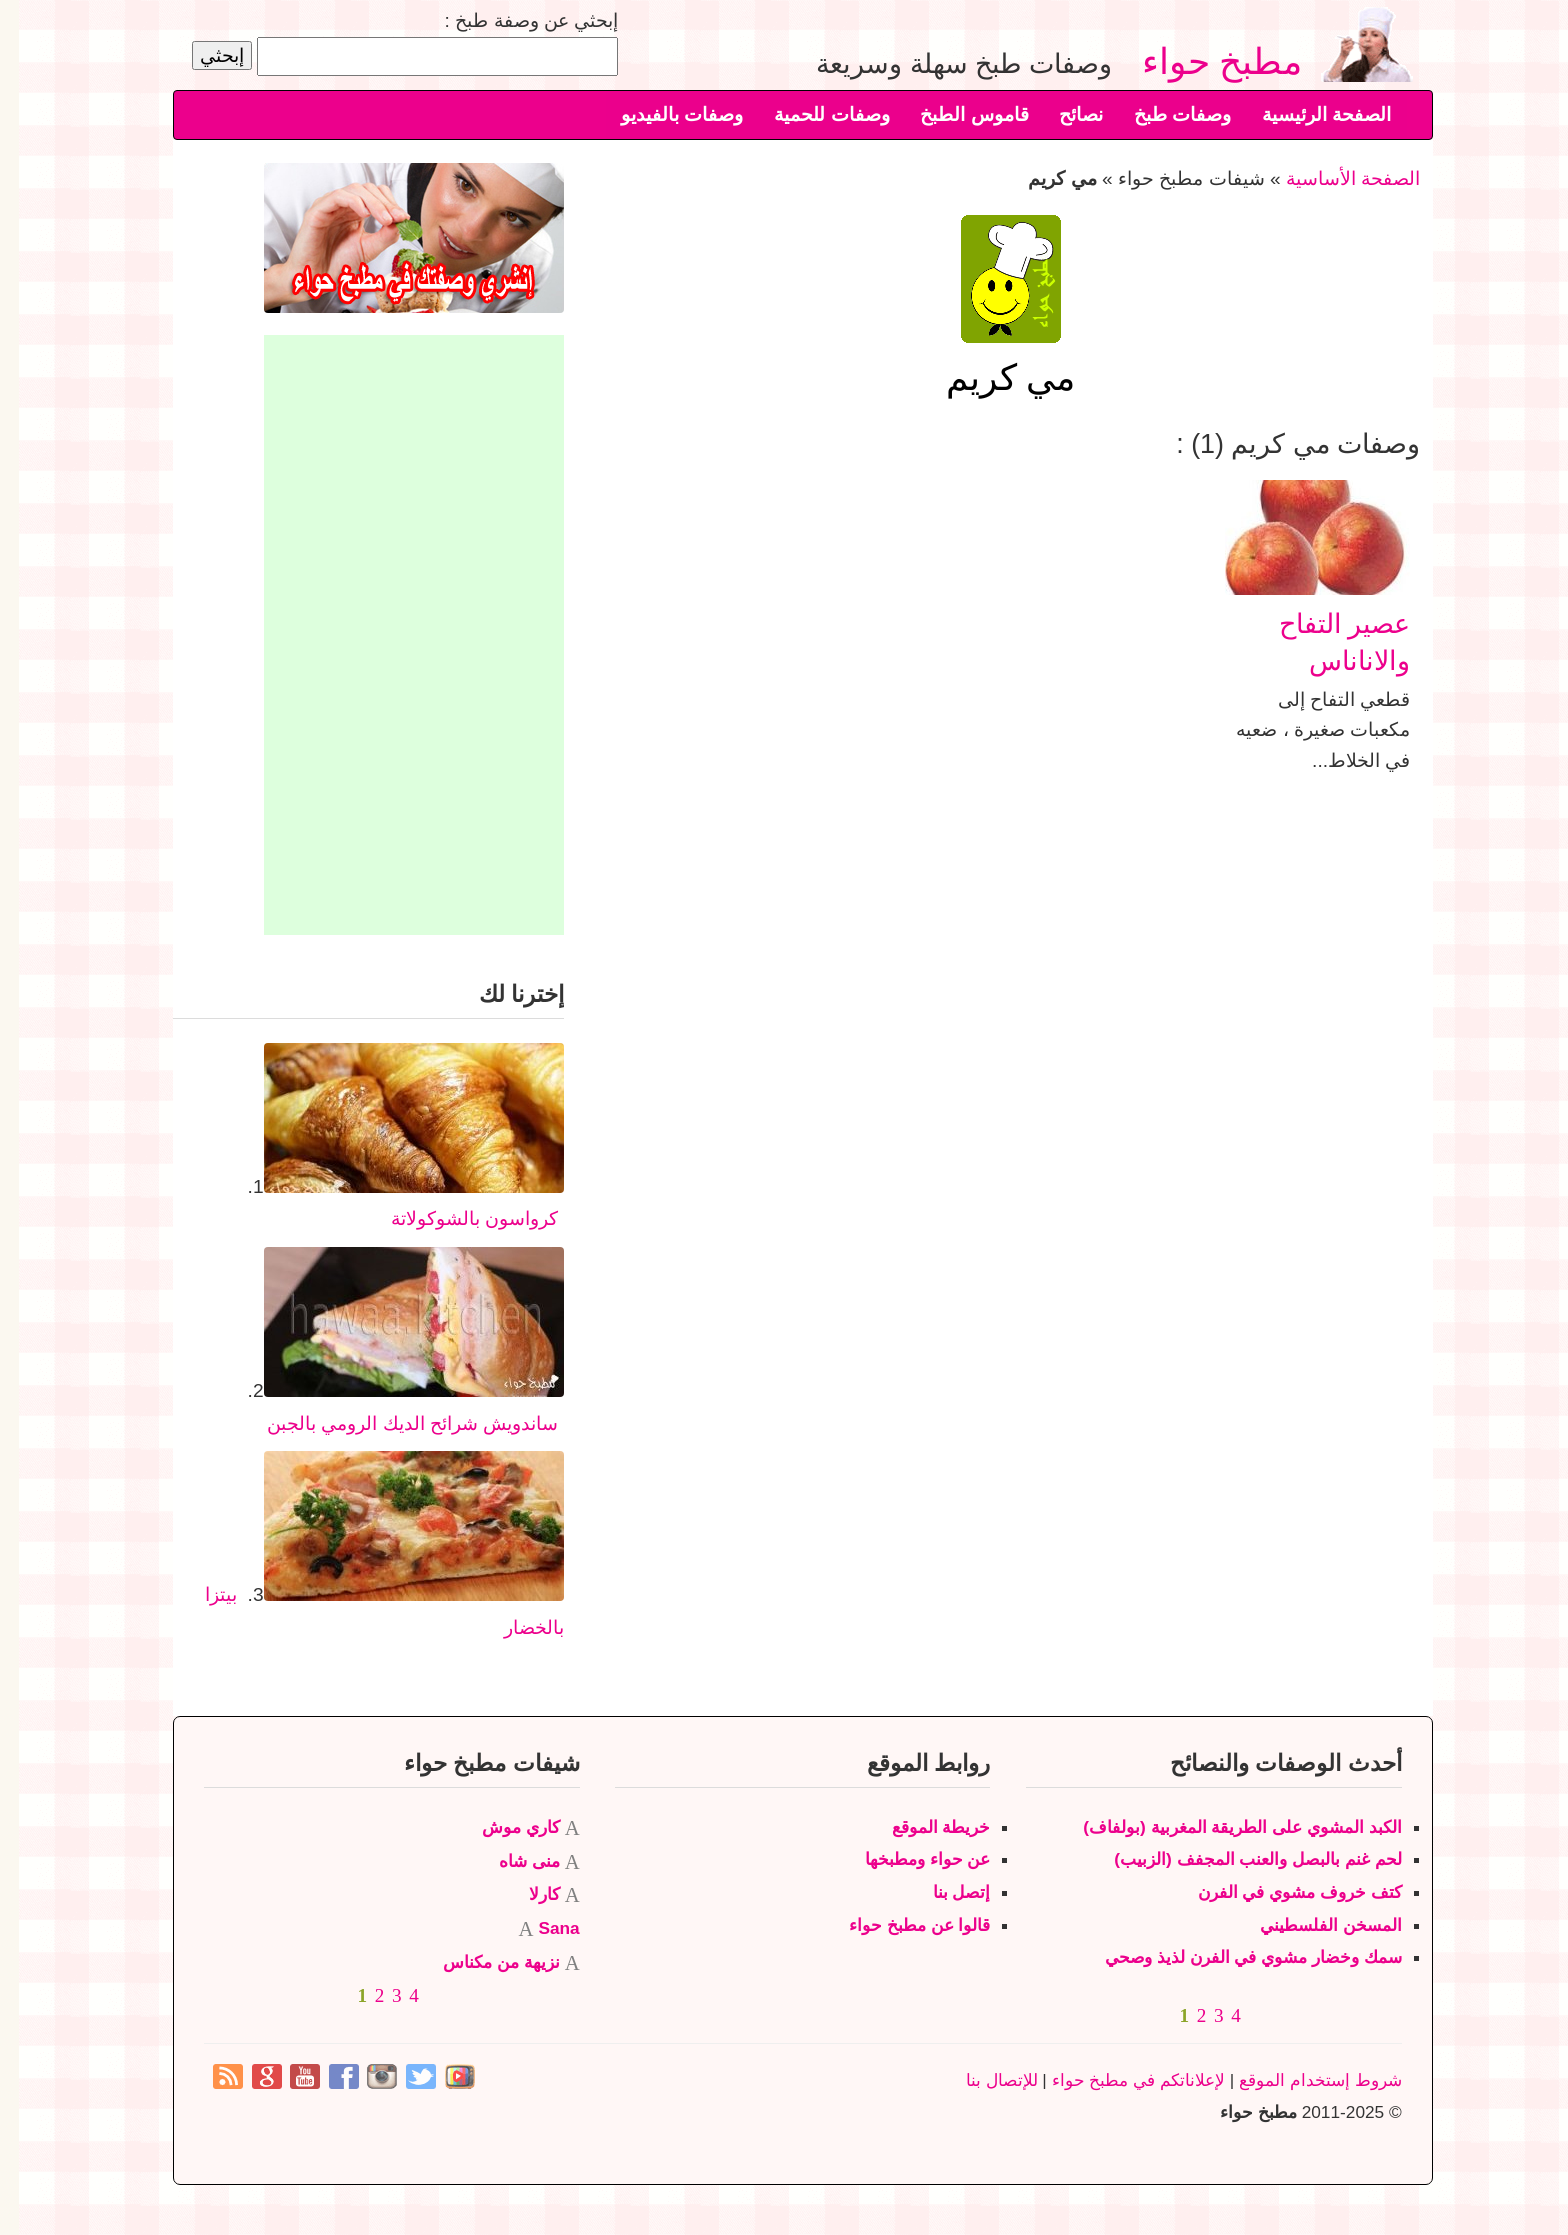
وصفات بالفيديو (663, 114)
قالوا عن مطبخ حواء (900, 1925)
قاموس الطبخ (955, 114)
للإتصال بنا (983, 2080)
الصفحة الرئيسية (1307, 114)
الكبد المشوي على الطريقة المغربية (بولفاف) (1223, 1827)
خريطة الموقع (922, 1827)
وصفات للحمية (812, 114)
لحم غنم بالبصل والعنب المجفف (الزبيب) (1238, 1859)
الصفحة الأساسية (1334, 178)
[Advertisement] (395, 635)
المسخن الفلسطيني (1312, 1925)
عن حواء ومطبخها (909, 1859)
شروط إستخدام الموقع (1301, 2080)
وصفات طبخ (1163, 114)
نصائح (1062, 114)
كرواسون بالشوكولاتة (455, 1218)
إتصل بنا (943, 1892)
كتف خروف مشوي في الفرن (1281, 1892)
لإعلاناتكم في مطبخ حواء (1119, 2080)
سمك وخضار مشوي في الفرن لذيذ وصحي (1234, 1957)
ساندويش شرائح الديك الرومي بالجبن (393, 1423)
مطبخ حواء (1212, 61)
